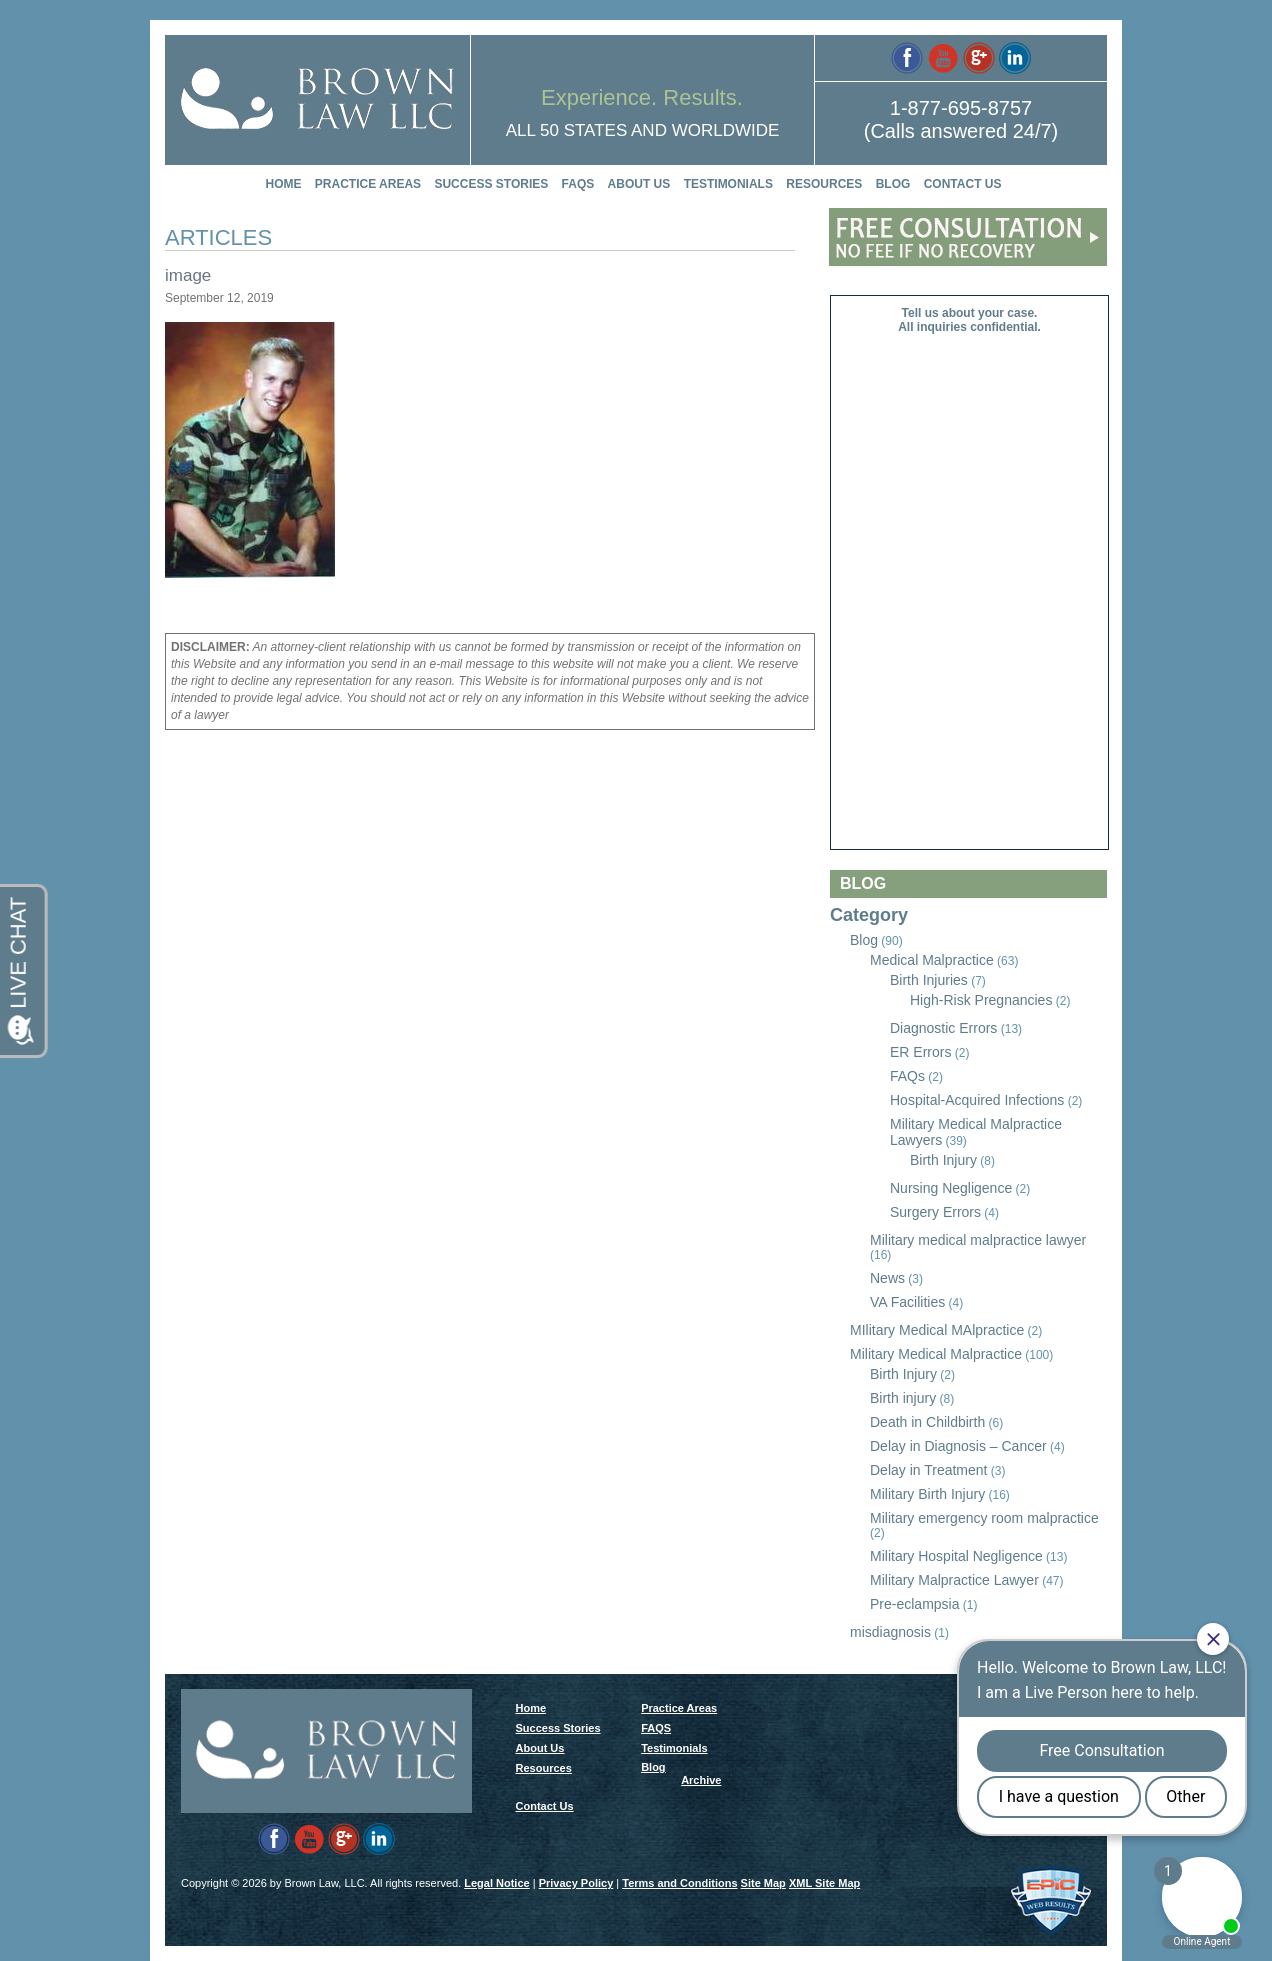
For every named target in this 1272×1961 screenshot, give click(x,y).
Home (284, 184)
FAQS (578, 184)
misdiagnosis (890, 1632)
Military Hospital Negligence (956, 1556)
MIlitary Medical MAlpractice (937, 1330)
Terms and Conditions (679, 1883)
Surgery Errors (935, 1212)
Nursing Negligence (951, 1188)
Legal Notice (496, 1883)
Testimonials (728, 184)
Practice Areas (368, 184)
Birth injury (903, 1398)
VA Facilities (907, 1302)
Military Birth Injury (927, 1494)
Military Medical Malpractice (936, 1354)
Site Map (763, 1883)
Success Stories (491, 184)
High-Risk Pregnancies (981, 1000)
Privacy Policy (576, 1883)
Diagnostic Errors (943, 1028)
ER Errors (920, 1052)
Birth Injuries (929, 980)
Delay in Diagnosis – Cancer (958, 1446)
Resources (824, 184)
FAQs (907, 1076)
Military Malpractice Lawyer (954, 1580)
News (887, 1278)
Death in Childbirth (927, 1422)
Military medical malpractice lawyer (978, 1240)
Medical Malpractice (932, 960)
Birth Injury (943, 1160)
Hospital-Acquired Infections (977, 1100)
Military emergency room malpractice (984, 1518)
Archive (701, 1780)
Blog (893, 184)
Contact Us (963, 184)
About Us (639, 184)
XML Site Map (824, 1883)
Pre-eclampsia (914, 1604)
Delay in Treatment (929, 1470)
